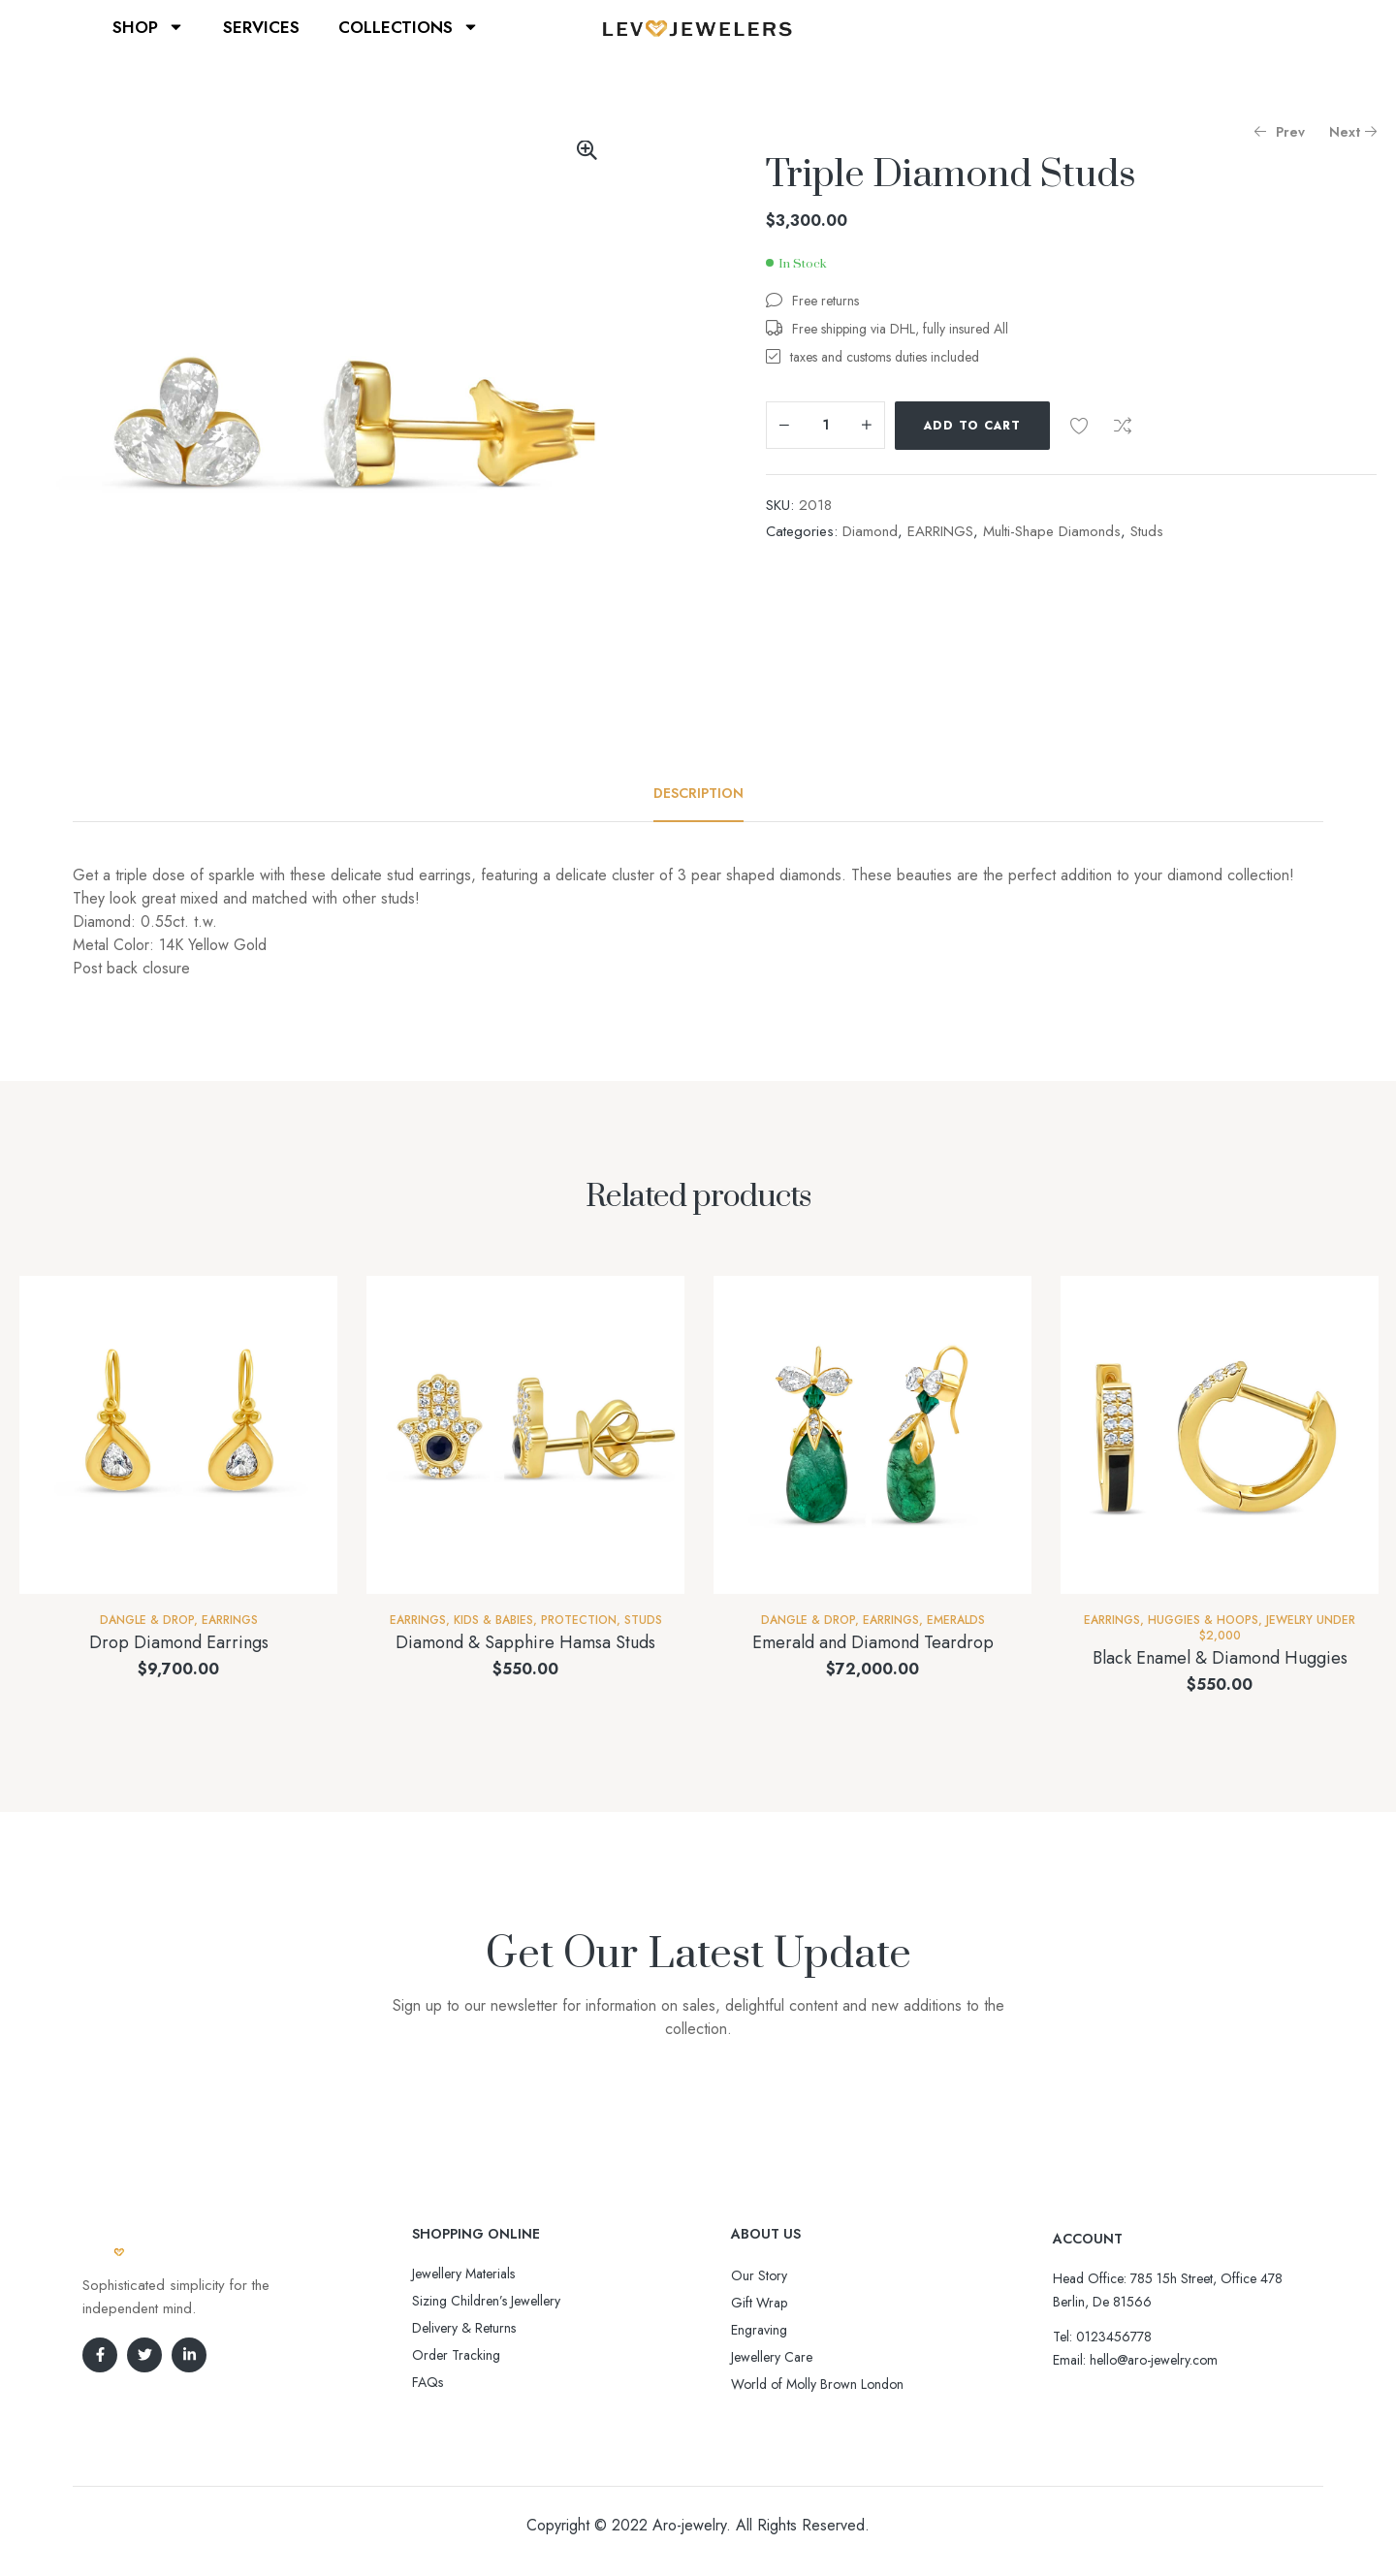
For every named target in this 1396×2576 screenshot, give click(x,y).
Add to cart (972, 425)
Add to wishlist (1079, 425)
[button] (586, 150)
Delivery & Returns (464, 2327)
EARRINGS (940, 531)
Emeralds (956, 1620)
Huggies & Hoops (1203, 1620)
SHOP (148, 27)
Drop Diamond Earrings (179, 1642)
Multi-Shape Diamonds (1052, 531)
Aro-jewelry (689, 2525)
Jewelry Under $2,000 (1277, 1627)
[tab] (698, 793)
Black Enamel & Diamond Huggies (1220, 1657)
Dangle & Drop (147, 1620)
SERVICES (261, 27)
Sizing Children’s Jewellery (486, 2300)
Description (698, 793)
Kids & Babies (493, 1620)
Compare (1122, 425)
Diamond (870, 531)
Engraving (759, 2329)
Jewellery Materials (463, 2273)
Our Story (759, 2275)
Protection (579, 1620)
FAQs (427, 2382)
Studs (1146, 531)
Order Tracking (456, 2355)
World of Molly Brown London (817, 2384)
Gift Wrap (759, 2302)
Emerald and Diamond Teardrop (873, 1642)
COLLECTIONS (408, 27)
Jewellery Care (771, 2357)
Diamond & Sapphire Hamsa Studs (525, 1642)
